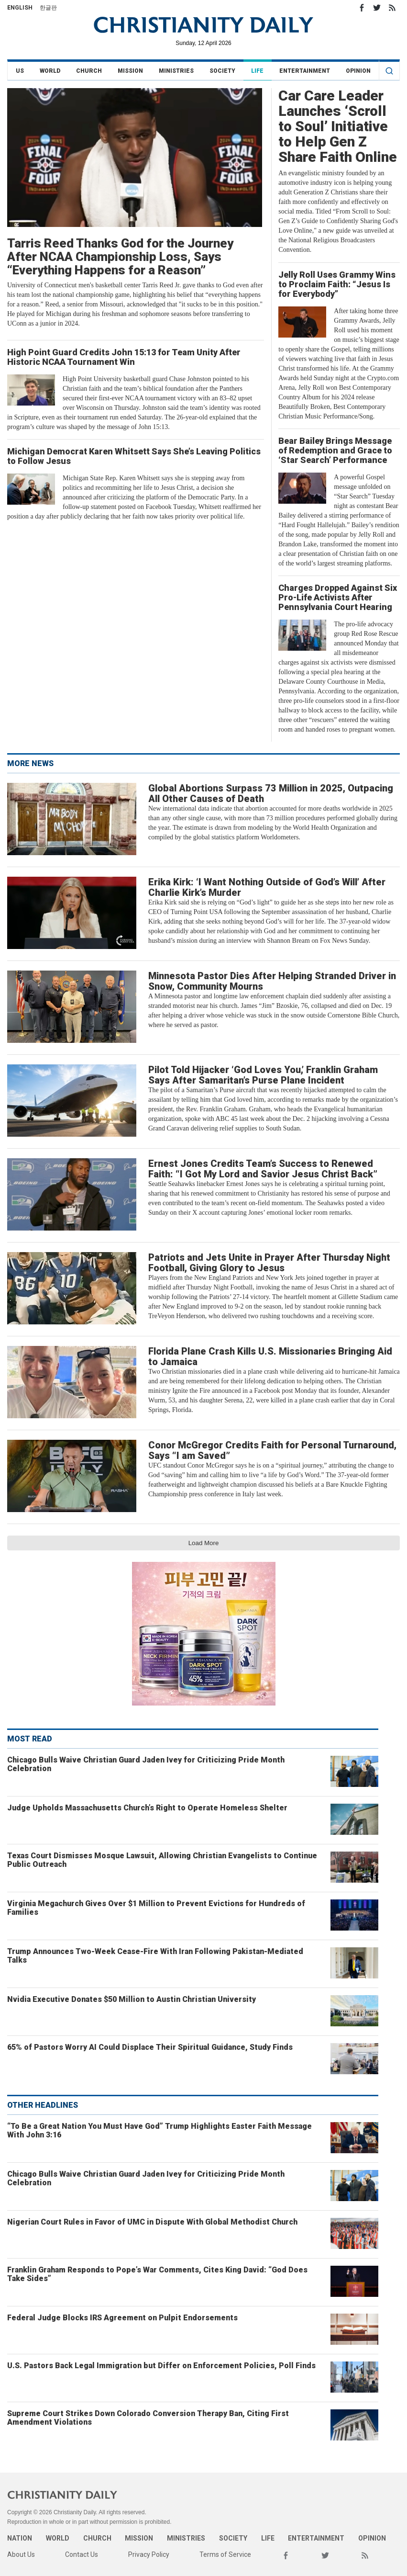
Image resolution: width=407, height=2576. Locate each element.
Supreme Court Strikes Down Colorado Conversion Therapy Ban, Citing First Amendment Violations (148, 2418)
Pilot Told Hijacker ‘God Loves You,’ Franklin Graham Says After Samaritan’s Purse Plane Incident (263, 1075)
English (20, 7)
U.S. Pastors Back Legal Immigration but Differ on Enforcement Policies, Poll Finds (161, 2365)
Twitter (377, 7)
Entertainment (304, 71)
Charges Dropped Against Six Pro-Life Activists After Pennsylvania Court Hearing (337, 597)
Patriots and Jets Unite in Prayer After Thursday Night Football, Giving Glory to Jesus (269, 1263)
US (20, 71)
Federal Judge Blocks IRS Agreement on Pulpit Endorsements (122, 2317)
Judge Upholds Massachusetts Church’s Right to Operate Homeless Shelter (147, 1807)
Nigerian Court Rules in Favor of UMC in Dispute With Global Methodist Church (152, 2221)
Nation (19, 2538)
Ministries (176, 71)
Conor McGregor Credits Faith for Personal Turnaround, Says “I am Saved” (272, 1450)
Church (89, 71)
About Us (21, 2554)
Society (222, 71)
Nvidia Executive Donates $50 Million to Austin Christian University (131, 1999)
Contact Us (81, 2554)
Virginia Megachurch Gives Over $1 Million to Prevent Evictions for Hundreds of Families (156, 1908)
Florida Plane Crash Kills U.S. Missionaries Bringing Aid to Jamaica (270, 1356)
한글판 (48, 7)
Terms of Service (225, 2554)
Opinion (358, 71)
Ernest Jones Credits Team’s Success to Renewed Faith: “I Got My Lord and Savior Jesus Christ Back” (262, 1169)
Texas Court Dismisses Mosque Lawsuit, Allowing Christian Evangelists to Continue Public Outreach (162, 1860)
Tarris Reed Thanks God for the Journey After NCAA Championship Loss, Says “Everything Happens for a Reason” (120, 256)
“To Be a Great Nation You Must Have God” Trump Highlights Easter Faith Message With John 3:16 (159, 2130)
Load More (203, 1543)
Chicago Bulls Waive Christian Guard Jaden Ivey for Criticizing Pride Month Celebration (146, 1764)
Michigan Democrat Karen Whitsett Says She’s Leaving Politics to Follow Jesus (134, 456)
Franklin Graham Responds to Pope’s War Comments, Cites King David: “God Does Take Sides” (157, 2274)
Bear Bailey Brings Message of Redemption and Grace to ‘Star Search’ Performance (335, 450)
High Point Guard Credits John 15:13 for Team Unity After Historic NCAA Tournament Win (124, 357)
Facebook (361, 7)
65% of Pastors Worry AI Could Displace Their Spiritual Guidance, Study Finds (150, 2047)
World (50, 71)
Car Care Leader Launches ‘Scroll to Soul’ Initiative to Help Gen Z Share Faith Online (337, 126)
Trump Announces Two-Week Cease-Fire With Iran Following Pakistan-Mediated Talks (155, 1956)
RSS (392, 7)
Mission (130, 71)
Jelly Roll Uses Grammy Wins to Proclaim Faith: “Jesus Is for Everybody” (337, 284)
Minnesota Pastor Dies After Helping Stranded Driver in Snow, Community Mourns (272, 981)
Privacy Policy (148, 2554)
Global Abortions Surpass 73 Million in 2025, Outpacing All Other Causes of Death (270, 793)
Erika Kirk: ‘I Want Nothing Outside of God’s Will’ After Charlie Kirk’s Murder (266, 887)
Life (257, 71)
